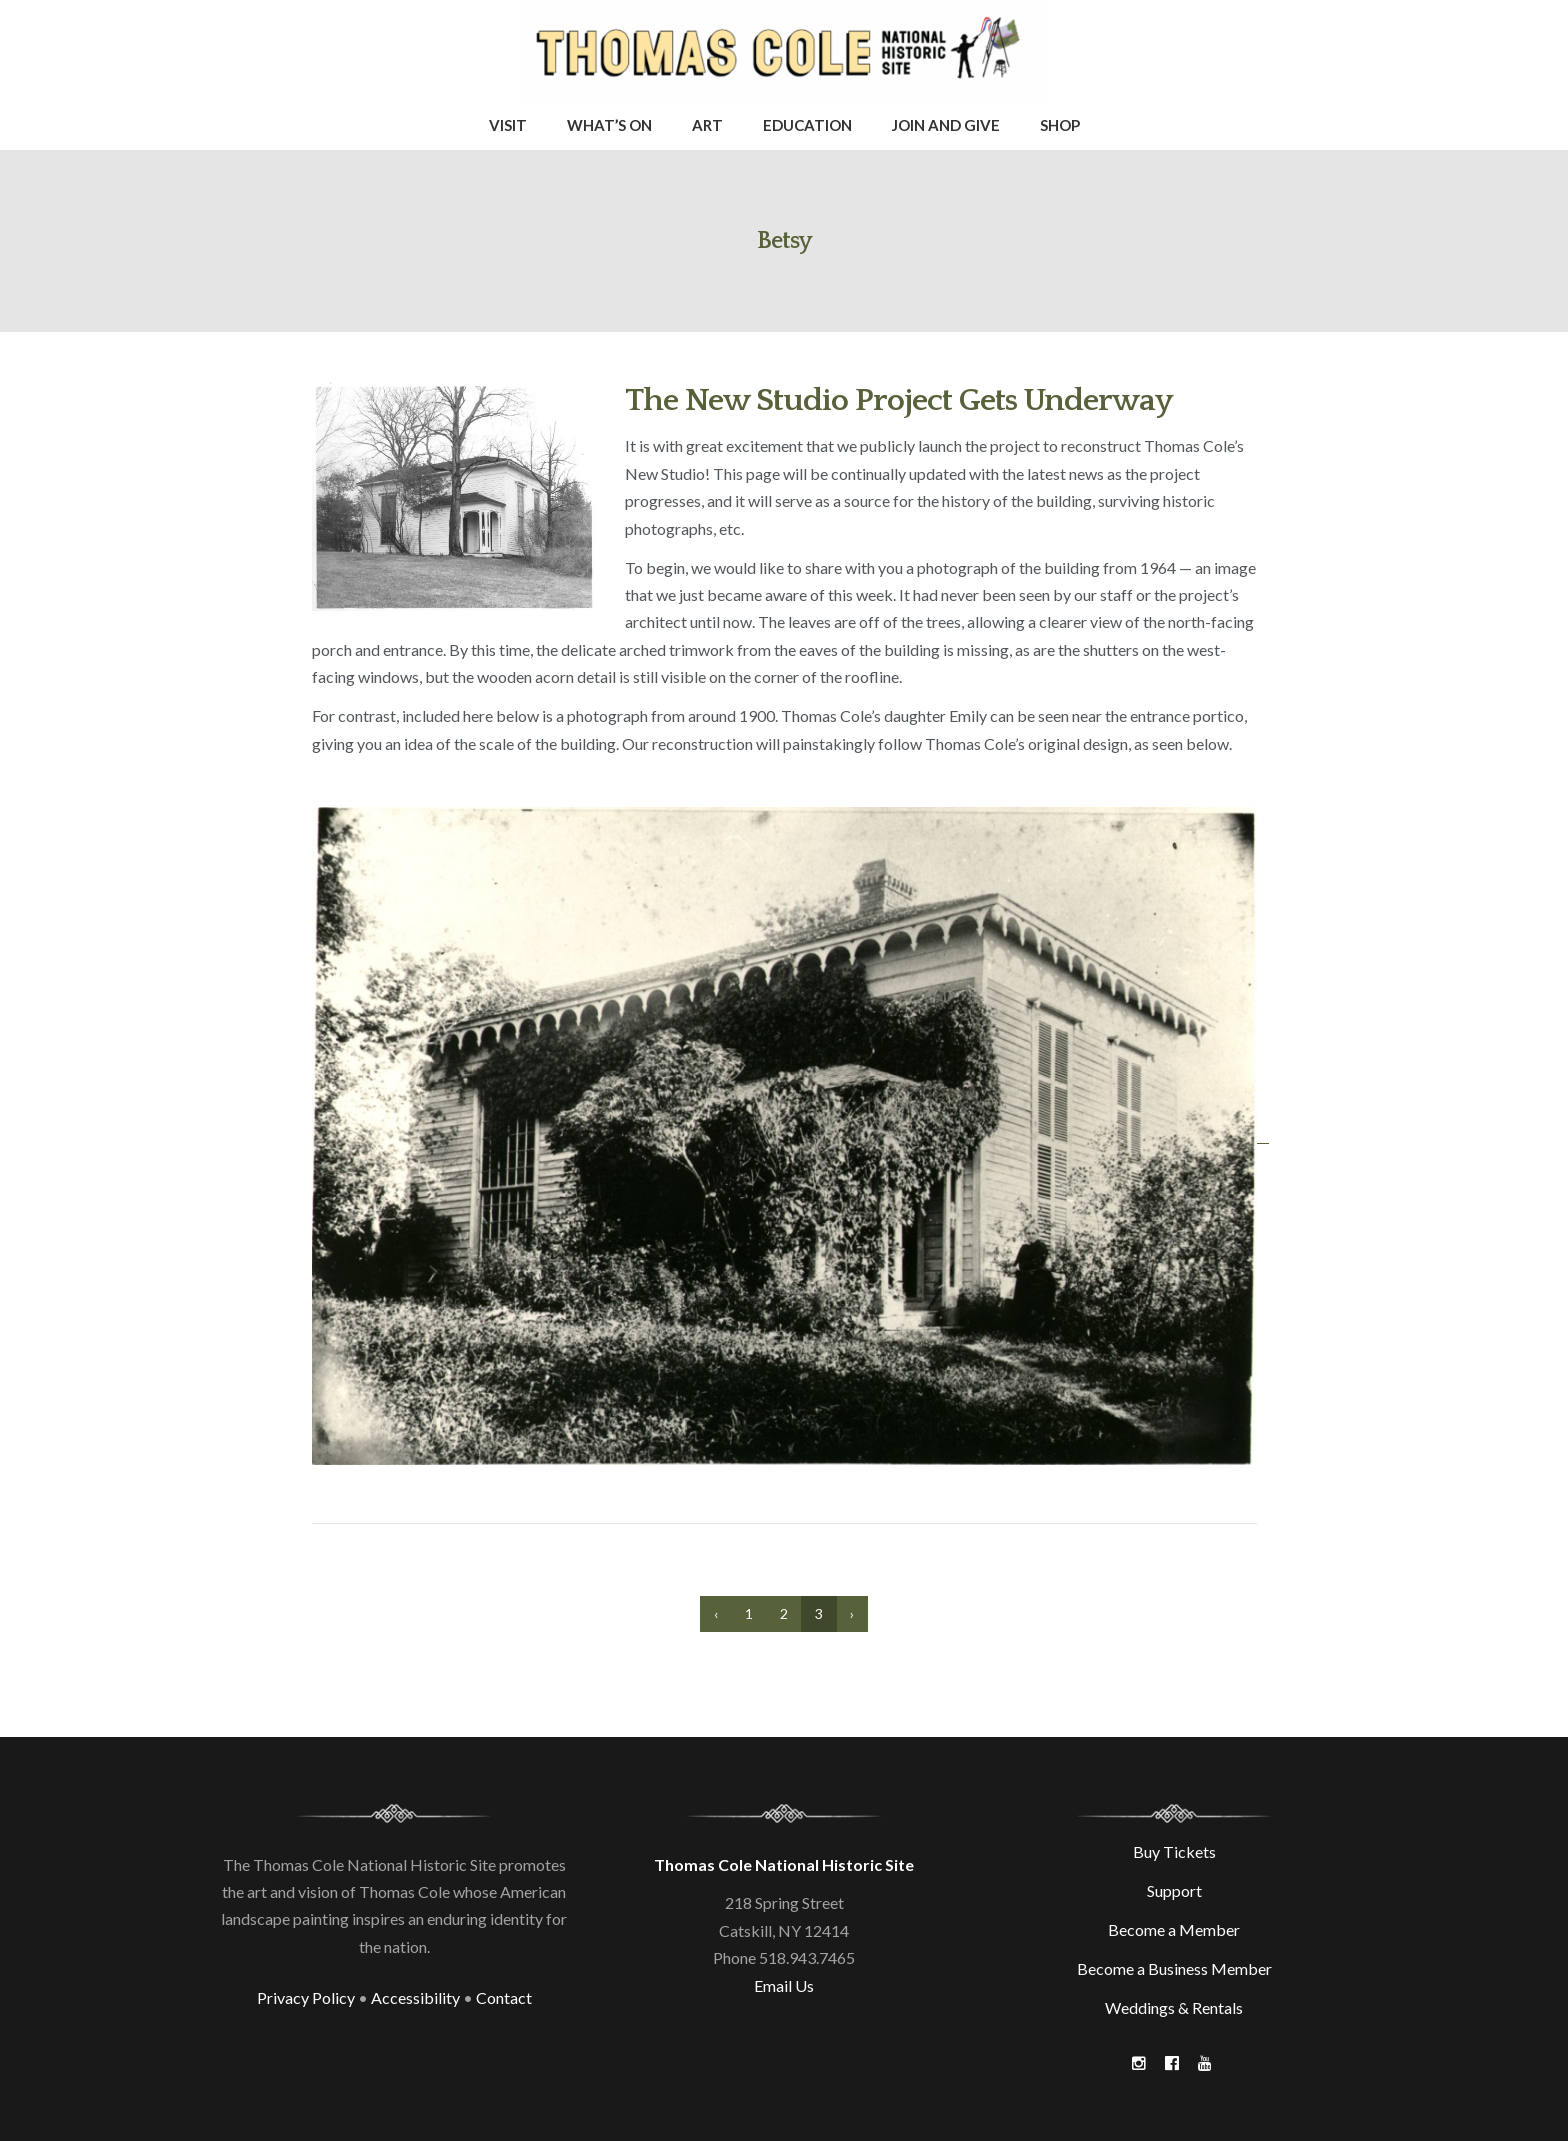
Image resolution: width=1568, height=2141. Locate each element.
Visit (508, 125)
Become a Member (1174, 1929)
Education (807, 125)
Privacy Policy (306, 1997)
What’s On (609, 125)
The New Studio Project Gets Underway (899, 400)
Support (1174, 1890)
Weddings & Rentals (1174, 2007)
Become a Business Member (1174, 1968)
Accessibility (415, 1997)
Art (707, 125)
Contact (504, 1997)
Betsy (784, 241)
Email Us (784, 1985)
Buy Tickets (1174, 1851)
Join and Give (946, 125)
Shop (1060, 125)
